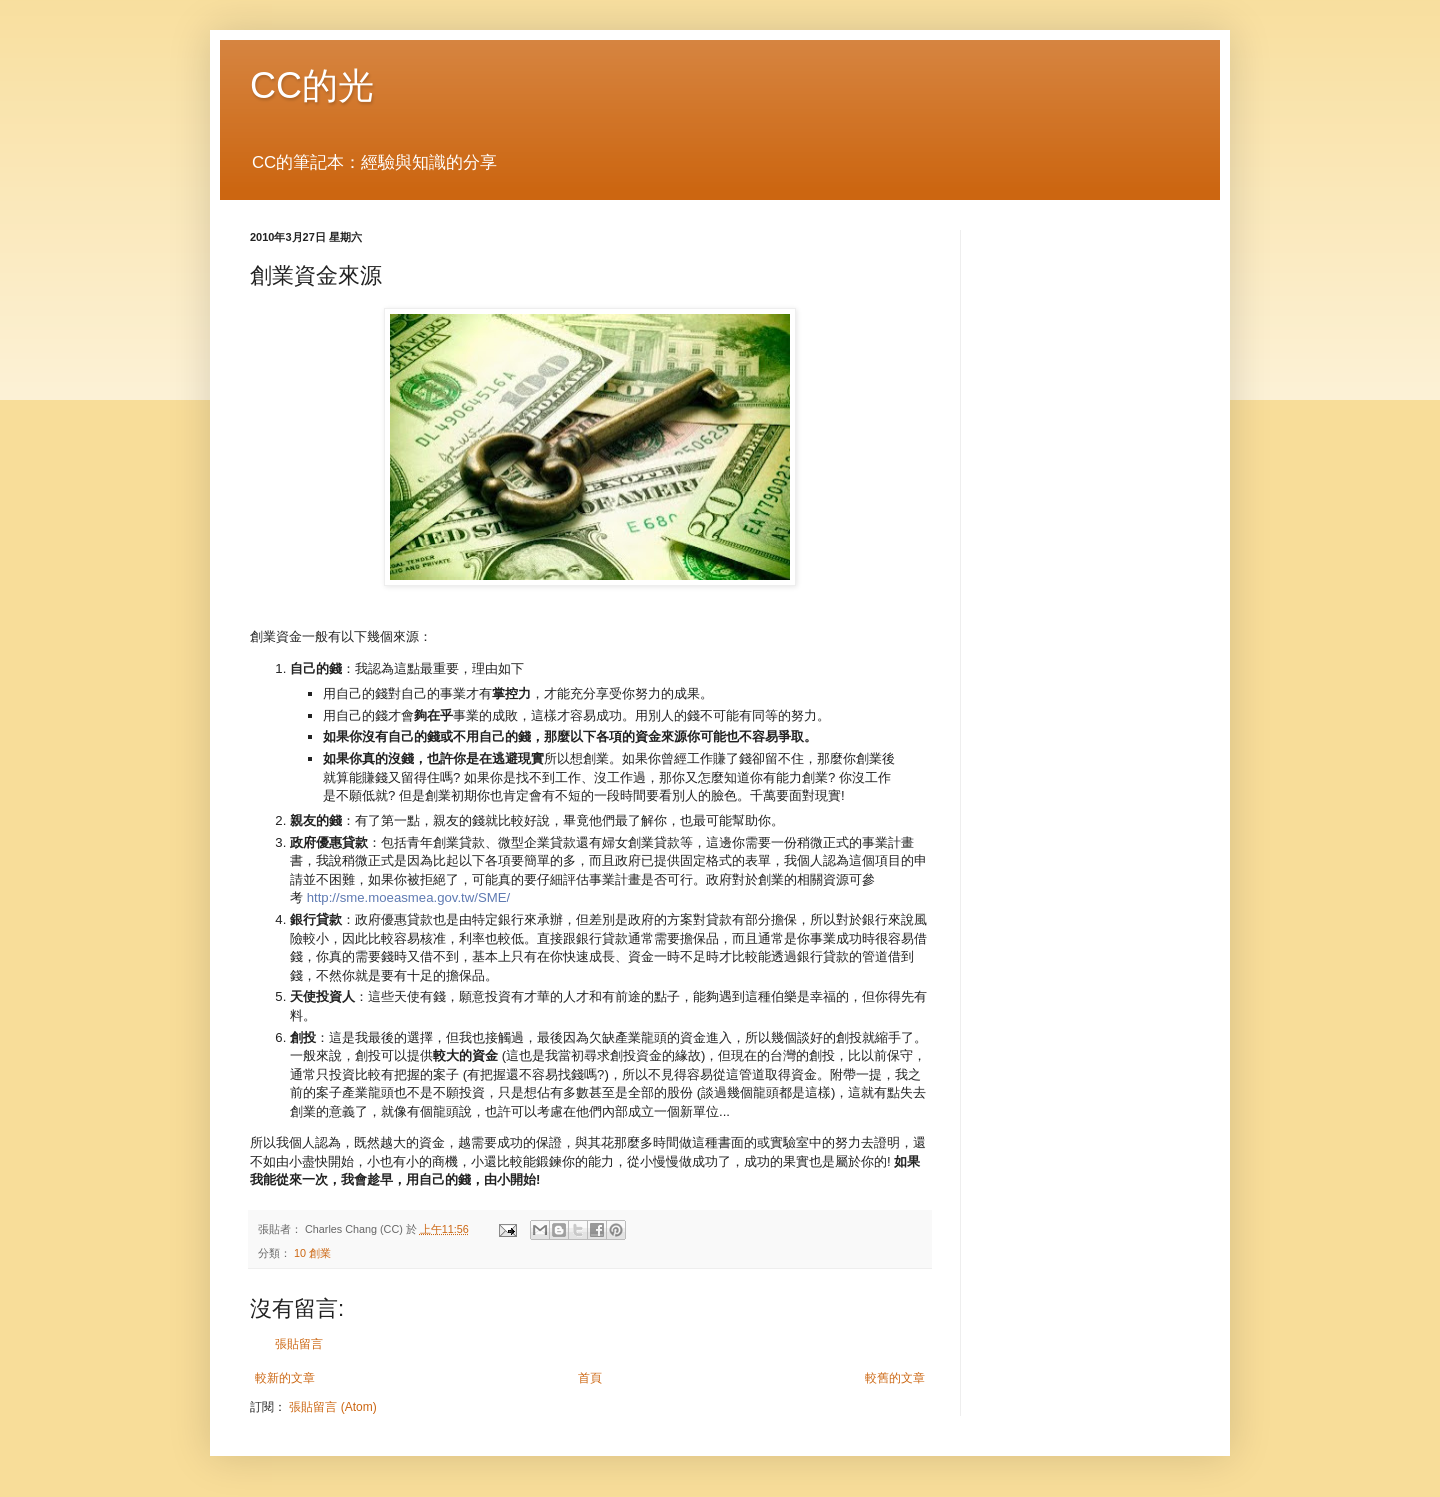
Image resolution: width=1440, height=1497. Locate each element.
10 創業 (312, 1253)
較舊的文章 (895, 1378)
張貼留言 (299, 1344)
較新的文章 (285, 1378)
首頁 (590, 1378)
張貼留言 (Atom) (332, 1407)
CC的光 (312, 85)
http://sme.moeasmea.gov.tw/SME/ (409, 897)
